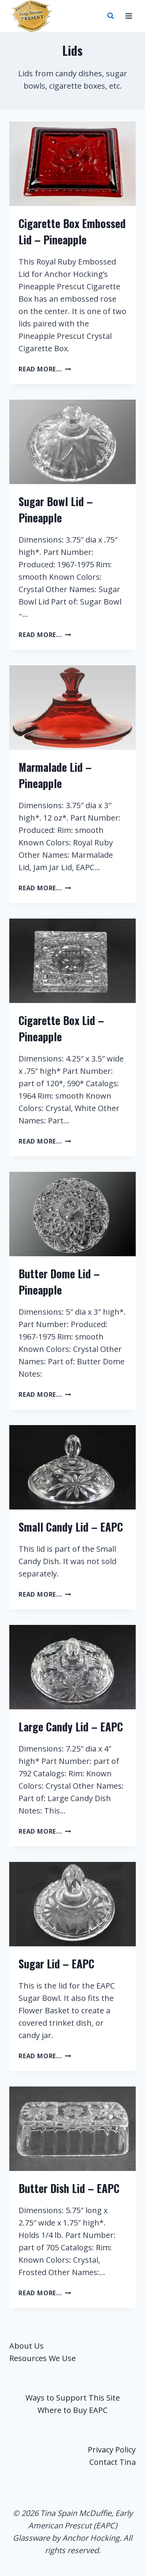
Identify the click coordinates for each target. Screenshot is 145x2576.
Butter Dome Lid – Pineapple (59, 1282)
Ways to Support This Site (73, 2397)
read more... (45, 369)
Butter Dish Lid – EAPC (69, 2188)
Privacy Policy (112, 2449)
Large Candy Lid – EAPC (71, 1727)
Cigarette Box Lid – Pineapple (61, 1028)
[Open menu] (128, 16)
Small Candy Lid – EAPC (71, 1527)
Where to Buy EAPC (72, 2410)
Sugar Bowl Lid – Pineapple (56, 509)
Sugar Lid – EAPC (56, 1963)
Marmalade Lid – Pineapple (55, 775)
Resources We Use (42, 2358)
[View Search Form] (111, 16)
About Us (26, 2346)
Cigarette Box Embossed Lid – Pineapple (72, 231)
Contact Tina (112, 2462)
